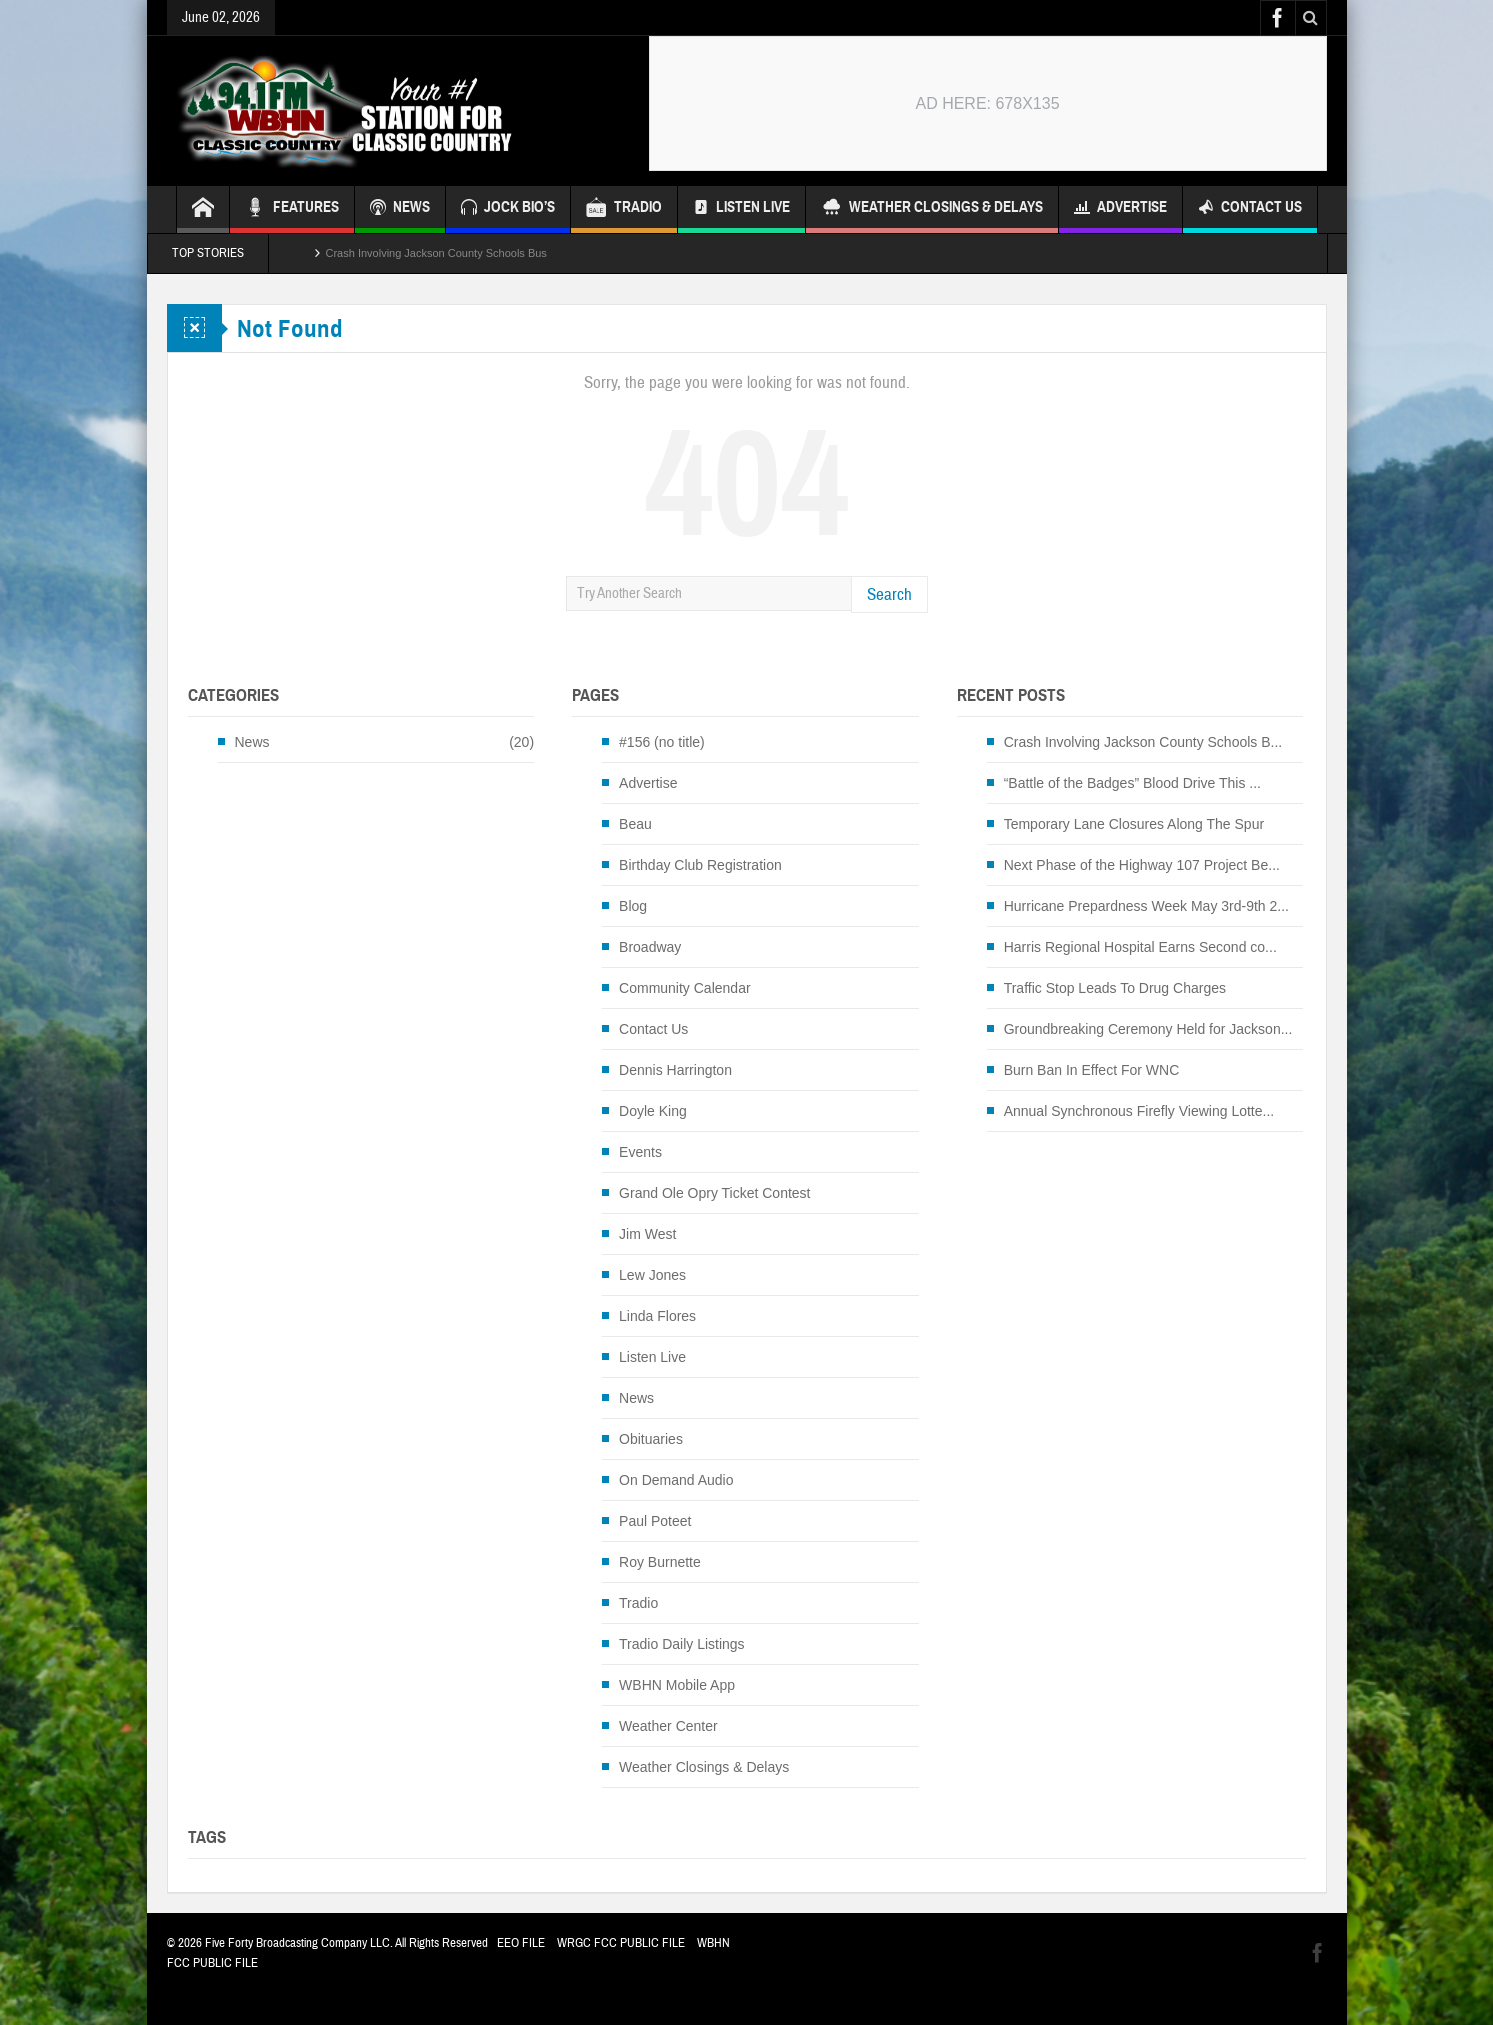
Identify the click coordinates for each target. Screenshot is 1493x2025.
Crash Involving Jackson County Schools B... (1143, 742)
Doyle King (653, 1111)
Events (640, 1152)
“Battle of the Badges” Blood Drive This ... (1132, 783)
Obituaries (651, 1439)
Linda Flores (657, 1316)
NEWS (400, 209)
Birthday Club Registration (700, 865)
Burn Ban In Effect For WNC (1092, 1070)
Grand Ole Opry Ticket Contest (714, 1193)
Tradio (638, 1603)
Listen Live (741, 209)
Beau (635, 824)
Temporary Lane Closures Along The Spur (1134, 824)
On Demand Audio (676, 1480)
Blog (633, 906)
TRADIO (624, 209)
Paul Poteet (655, 1521)
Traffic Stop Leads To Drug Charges (1115, 988)
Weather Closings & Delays (932, 209)
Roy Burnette (660, 1562)
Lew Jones (652, 1275)
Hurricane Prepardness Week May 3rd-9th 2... (1146, 906)
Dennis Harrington (675, 1070)
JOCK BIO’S (508, 209)
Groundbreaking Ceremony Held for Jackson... (1148, 1029)
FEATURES (292, 209)
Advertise (1120, 209)
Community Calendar (685, 988)
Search (889, 594)
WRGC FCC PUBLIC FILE (621, 1943)
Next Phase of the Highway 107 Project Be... (1142, 865)
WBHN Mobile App (677, 1685)
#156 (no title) (662, 742)
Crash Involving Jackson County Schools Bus (436, 253)
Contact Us (1250, 209)
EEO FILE (521, 1943)
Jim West (647, 1234)
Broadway (650, 947)
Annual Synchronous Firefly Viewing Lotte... (1139, 1111)
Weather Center (668, 1726)
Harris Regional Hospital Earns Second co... (1140, 947)
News (252, 742)
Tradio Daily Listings (682, 1644)
